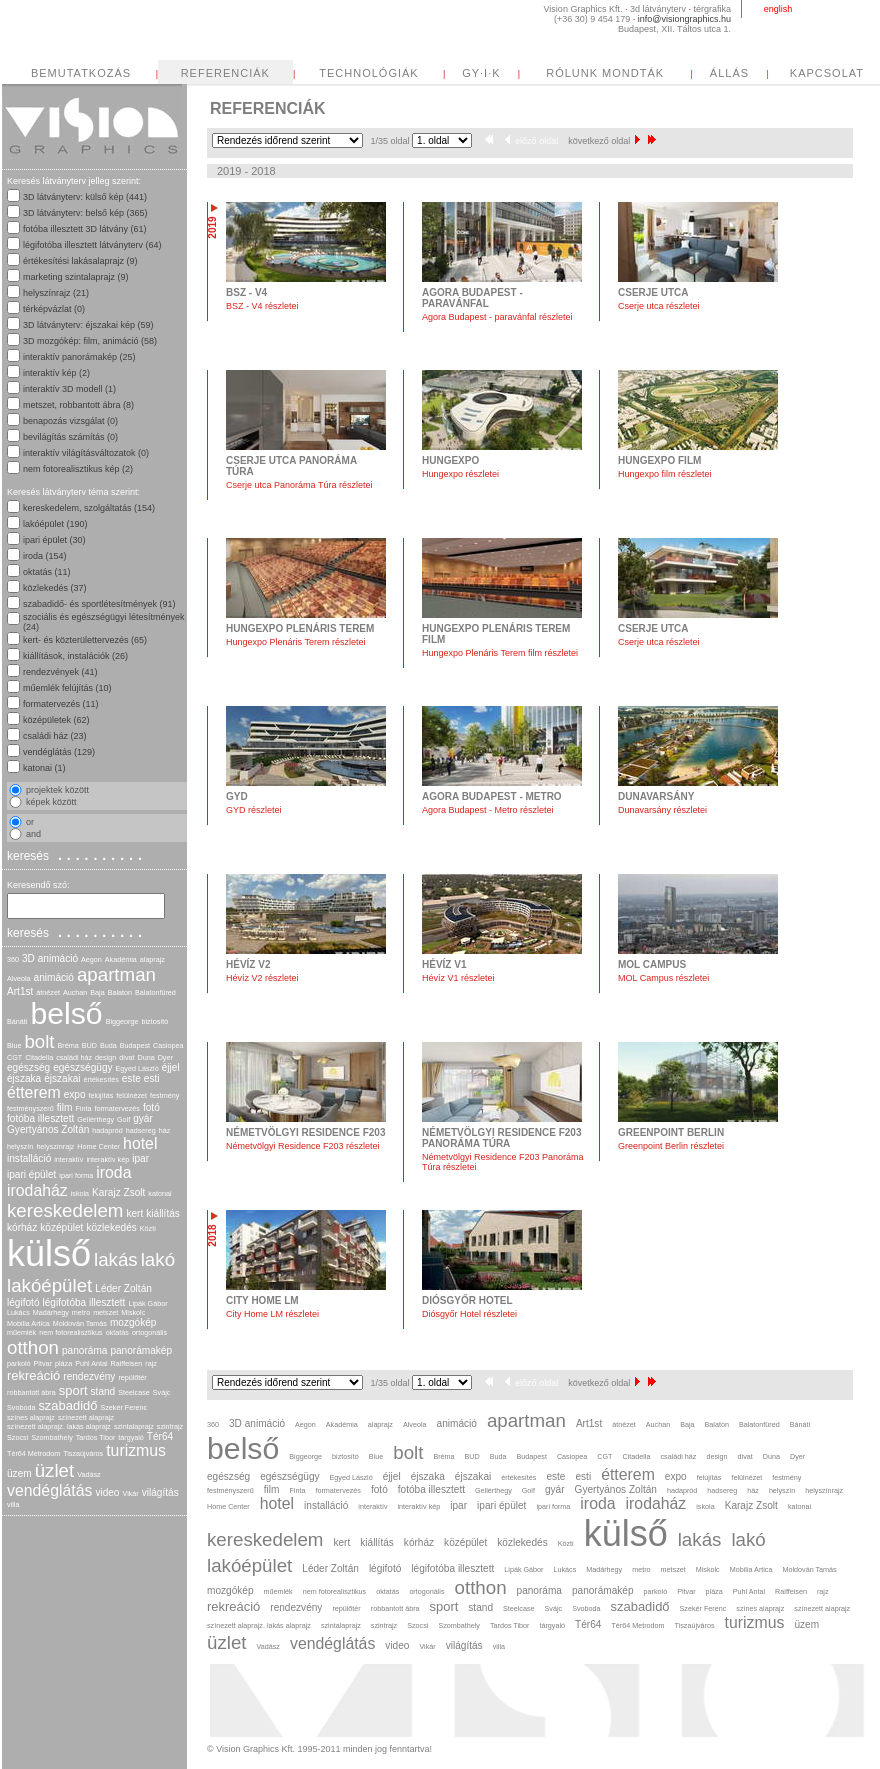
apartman (116, 974)
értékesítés (101, 1079)
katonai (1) (44, 768)
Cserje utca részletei (659, 306)
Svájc (162, 1392)
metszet (105, 1312)
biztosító (154, 1021)
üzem (19, 1473)
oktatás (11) (47, 572)
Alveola (19, 978)
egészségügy (82, 1067)
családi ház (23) (55, 736)
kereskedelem (65, 1210)
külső (49, 1253)
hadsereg (141, 1130)
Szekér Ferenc (123, 1407)
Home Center (98, 1146)
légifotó (23, 1302)
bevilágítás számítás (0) (70, 437)
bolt (39, 1041)
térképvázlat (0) (54, 309)
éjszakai (62, 1078)
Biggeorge (122, 1021)
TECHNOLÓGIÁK (368, 73)
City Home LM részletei (272, 1314)
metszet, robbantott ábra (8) (78, 405)
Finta (83, 1108)
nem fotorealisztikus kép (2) (78, 469)
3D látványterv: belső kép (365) (85, 213)
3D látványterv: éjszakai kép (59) (88, 325)
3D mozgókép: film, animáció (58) (90, 341)
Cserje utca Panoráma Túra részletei (299, 485)
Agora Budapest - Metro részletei (488, 810)
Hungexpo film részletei (665, 474)
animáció (54, 977)
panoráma (84, 1350)
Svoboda (21, 1407)
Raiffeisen (127, 1363)
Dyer (165, 1057)
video (107, 1492)
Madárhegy (51, 1312)
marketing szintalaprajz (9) (76, 277)
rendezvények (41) (60, 672)
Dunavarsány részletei (662, 810)
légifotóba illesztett (84, 1302)
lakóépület (49, 1285)
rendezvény (89, 1376)
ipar (140, 1158)
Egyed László (137, 1068)
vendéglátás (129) (59, 752)
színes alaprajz (31, 1417)
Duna (145, 1057)
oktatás (117, 1332)
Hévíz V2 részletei (262, 978)
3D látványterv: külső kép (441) (85, 197)
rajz (151, 1363)
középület (61, 1227)
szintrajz (170, 1426)
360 (13, 959)
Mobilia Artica (28, 1323)
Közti (148, 1228)
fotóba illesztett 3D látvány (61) (85, 229)
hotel (140, 1143)
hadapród (107, 1130)
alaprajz (152, 959)
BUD (89, 1045)
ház (165, 1130)
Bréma (68, 1045)
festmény (164, 1095)
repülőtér (132, 1377)
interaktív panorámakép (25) (79, 357)
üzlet (55, 1470)
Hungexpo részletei (460, 474)
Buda (108, 1045)
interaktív (68, 1159)
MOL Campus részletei (663, 978)
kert (134, 1213)
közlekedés (111, 1227)
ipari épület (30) (54, 540)
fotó (151, 1107)
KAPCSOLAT (827, 73)
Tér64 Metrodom (33, 1453)
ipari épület (31, 1174)
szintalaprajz (134, 1426)
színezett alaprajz (86, 1417)
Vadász (88, 1474)
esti (152, 1078)
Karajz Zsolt (118, 1192)
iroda (113, 1172)
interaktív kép (107, 1159)
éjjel (171, 1067)
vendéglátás (49, 1490)
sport (73, 1390)
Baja (97, 992)
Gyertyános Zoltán (48, 1129)
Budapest (135, 1045)
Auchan (75, 992)
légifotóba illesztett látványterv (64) (92, 245)
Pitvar (43, 1363)
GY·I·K (481, 73)
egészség (28, 1067)
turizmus (136, 1450)
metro (81, 1312)
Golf (123, 1119)
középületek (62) (56, 720)
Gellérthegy (95, 1119)
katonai (159, 1193)
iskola (80, 1193)
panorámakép (141, 1350)
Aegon (91, 959)
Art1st (20, 991)
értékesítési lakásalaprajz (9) (80, 261)
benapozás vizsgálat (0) (70, 421)
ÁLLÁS (729, 73)
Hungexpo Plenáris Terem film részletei (500, 653)
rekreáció (33, 1375)
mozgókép (133, 1322)
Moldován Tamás (80, 1323)
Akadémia (121, 959)
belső (66, 1013)
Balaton (120, 992)
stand (103, 1391)
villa (13, 1504)
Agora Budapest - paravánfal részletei (497, 317)
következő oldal (604, 141)
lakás (116, 1259)
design (105, 1057)
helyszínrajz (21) (56, 293)
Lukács (18, 1312)
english (778, 9)
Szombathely (52, 1437)
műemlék (21, 1332)
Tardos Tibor (96, 1437)
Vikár (130, 1493)
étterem (34, 1092)
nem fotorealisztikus (71, 1332)
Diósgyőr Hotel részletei (469, 1314)
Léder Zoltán (123, 1288)
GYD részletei (254, 810)
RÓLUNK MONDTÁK (605, 73)
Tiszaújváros (83, 1453)
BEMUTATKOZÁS (81, 73)
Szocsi (17, 1437)
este (131, 1078)
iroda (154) (45, 556)
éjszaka (24, 1078)
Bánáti (17, 1021)
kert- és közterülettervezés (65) (85, 640)
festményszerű (30, 1108)
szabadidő (67, 1405)
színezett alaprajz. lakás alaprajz (59, 1426)
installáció (29, 1158)
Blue (14, 1045)
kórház (22, 1227)
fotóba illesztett (40, 1118)
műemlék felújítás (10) (67, 688)
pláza (63, 1363)
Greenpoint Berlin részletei (671, 1146)
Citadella (39, 1057)
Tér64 (160, 1436)
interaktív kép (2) (56, 373)
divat (126, 1057)
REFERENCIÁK (225, 73)
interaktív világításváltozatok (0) (86, 453)
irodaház (37, 1190)
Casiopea (168, 1045)
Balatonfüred (155, 992)
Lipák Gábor (147, 1303)
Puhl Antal (91, 1363)
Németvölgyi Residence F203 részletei (303, 1146)
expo (75, 1094)
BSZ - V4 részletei (262, 306)
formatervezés (117, 1108)
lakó (158, 1259)
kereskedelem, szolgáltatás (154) (89, 508)
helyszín (20, 1146)
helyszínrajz (55, 1146)
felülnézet (131, 1095)
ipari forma (76, 1175)
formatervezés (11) (61, 704)
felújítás (101, 1095)
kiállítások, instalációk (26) (75, 656)
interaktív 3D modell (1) (69, 389)
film (65, 1107)
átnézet (48, 992)
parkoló (19, 1363)
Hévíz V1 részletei (458, 978)
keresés (77, 855)
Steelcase (134, 1392)
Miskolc (133, 1312)
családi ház (74, 1057)
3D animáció (50, 958)
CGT (14, 1057)
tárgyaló (131, 1437)
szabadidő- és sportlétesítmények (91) (99, 604)
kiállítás (163, 1213)
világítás (160, 1492)
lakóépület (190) (55, 524)
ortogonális (149, 1332)
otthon (33, 1347)
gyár (143, 1118)
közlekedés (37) (55, 588)
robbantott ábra (31, 1392)
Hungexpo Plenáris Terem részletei (295, 642)
